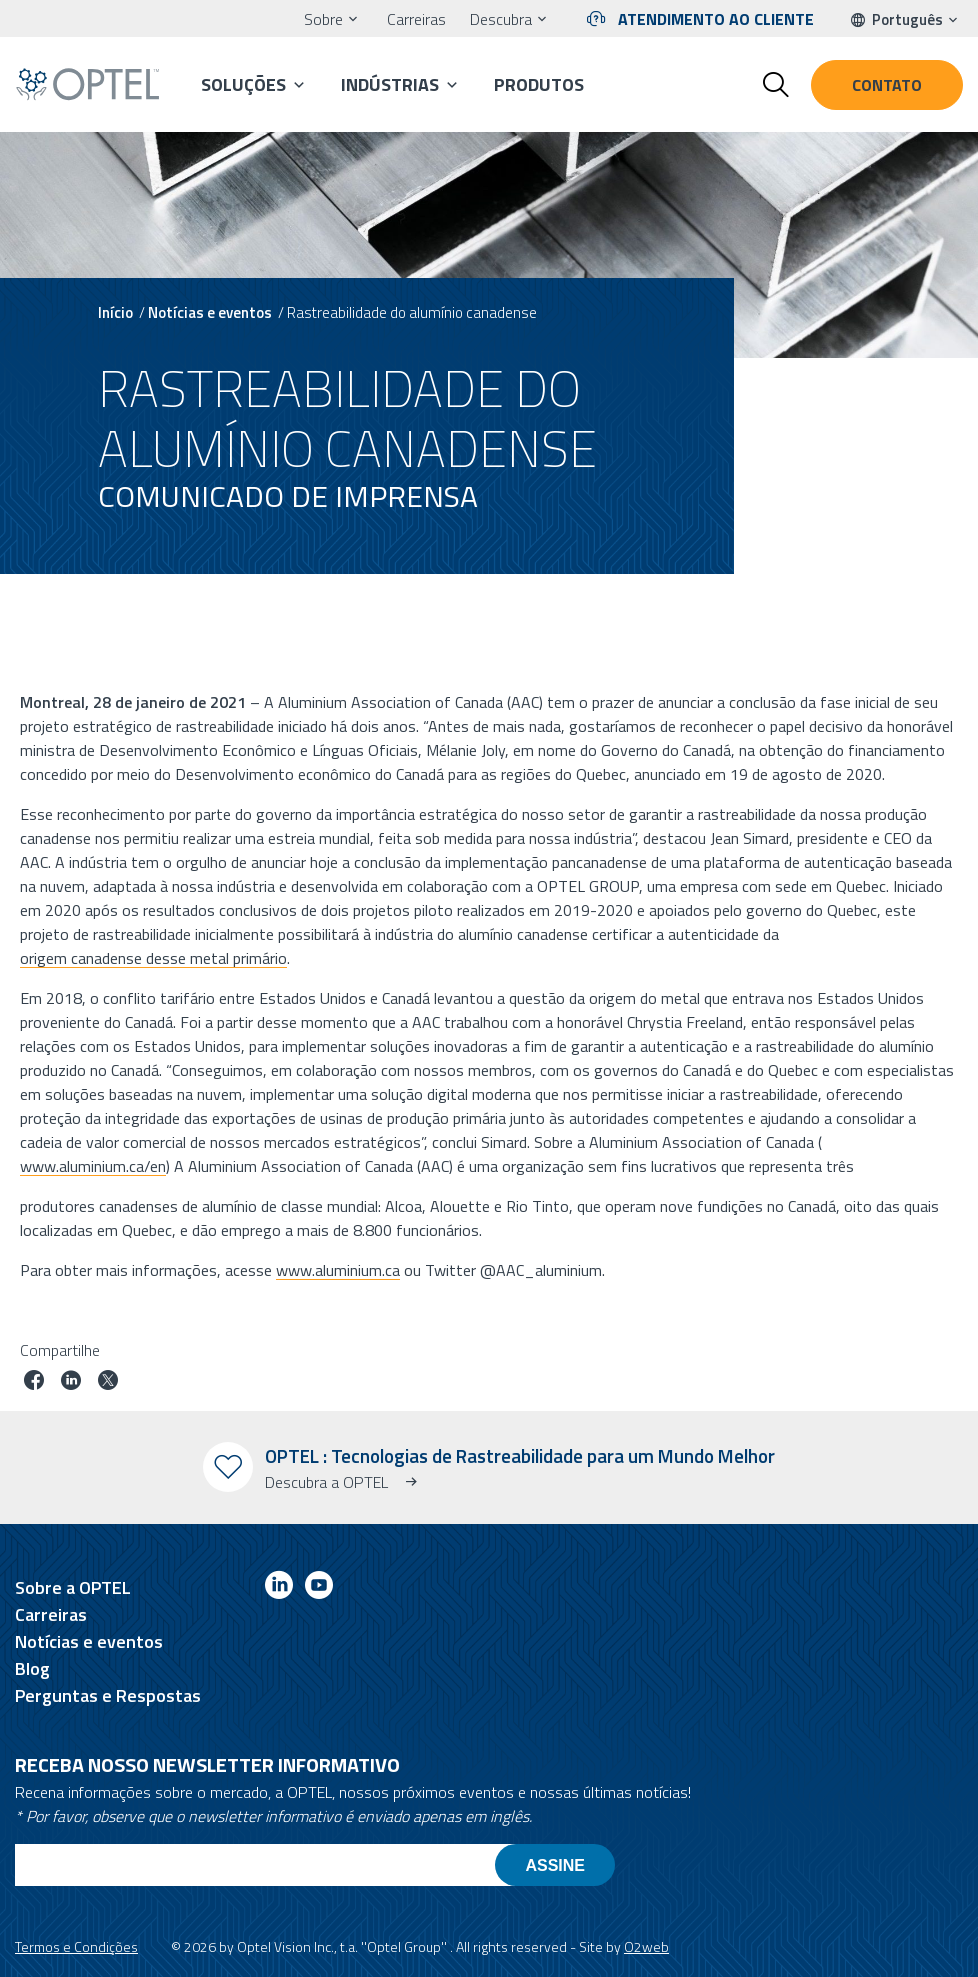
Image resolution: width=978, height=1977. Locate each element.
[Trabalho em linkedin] (71, 1382)
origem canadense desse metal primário (153, 957)
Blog (32, 1668)
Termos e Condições (76, 1946)
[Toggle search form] (776, 85)
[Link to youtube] (319, 1588)
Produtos (539, 84)
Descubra (501, 19)
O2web (646, 1946)
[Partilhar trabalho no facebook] (34, 1382)
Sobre (323, 19)
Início (115, 312)
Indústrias (390, 84)
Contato (887, 85)
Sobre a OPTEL (73, 1587)
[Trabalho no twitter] (108, 1382)
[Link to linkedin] (279, 1588)
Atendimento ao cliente (716, 19)
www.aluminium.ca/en (93, 1165)
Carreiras (416, 19)
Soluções (243, 84)
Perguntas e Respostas (108, 1695)
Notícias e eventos (210, 312)
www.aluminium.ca (338, 1269)
